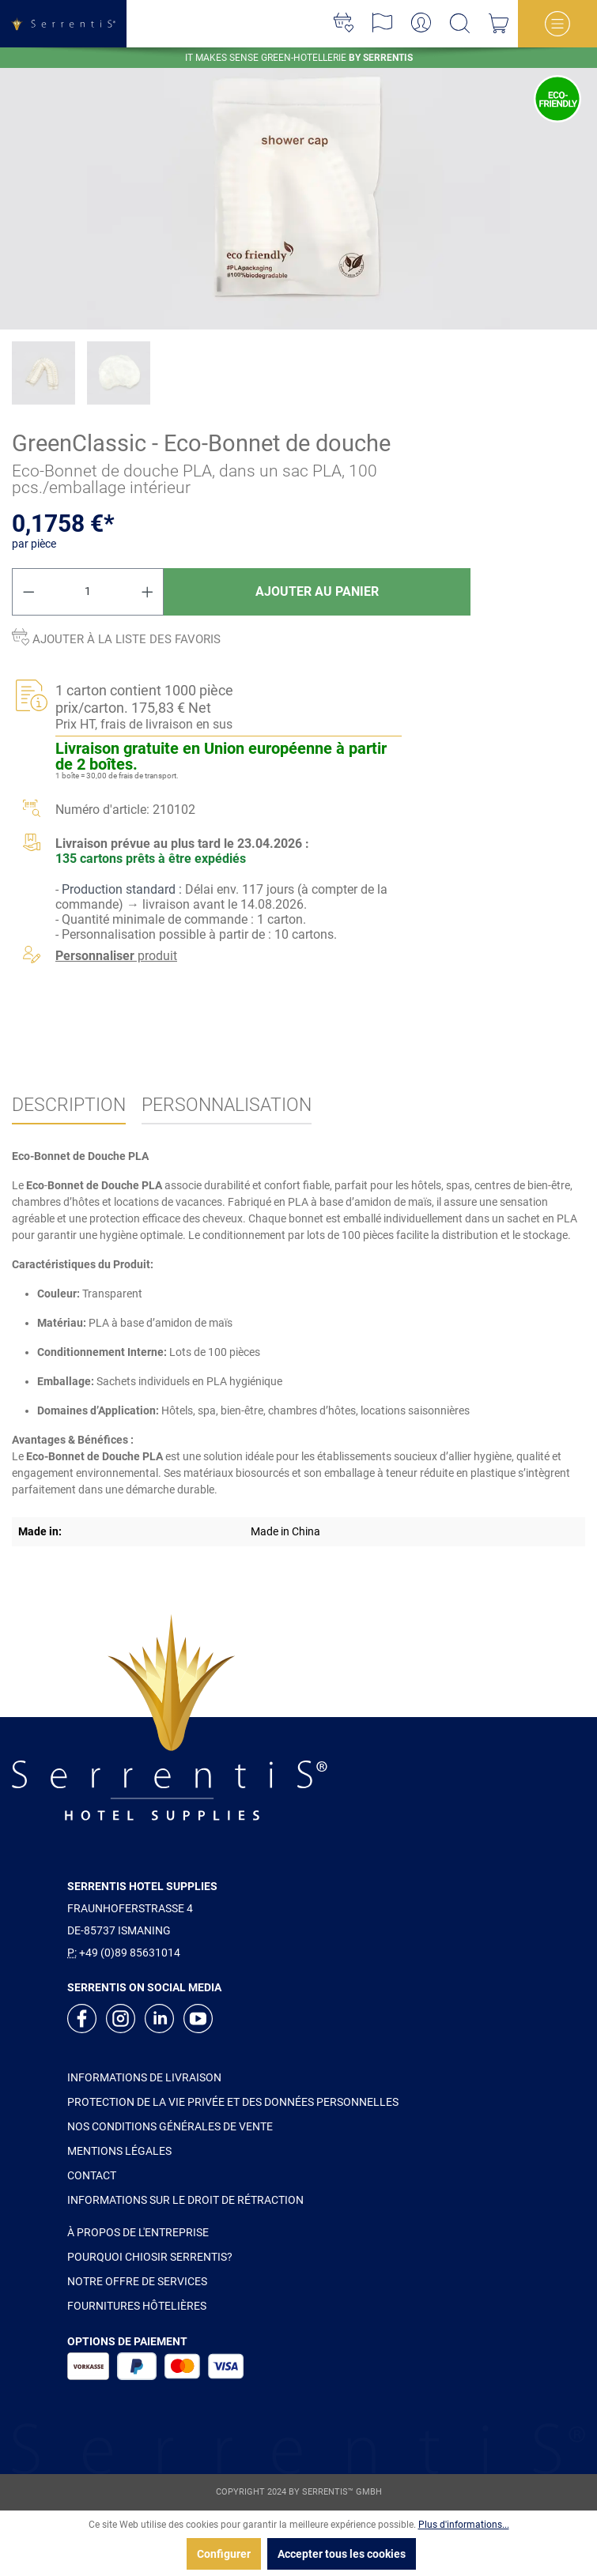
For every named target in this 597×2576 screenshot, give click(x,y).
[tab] (69, 1105)
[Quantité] (88, 592)
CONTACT (91, 2175)
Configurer (224, 2554)
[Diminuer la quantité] (28, 592)
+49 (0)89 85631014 (129, 1952)
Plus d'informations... (463, 2524)
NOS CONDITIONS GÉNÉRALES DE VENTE (170, 2126)
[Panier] (498, 23)
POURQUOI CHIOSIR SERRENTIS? (149, 2256)
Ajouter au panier (317, 591)
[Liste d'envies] (343, 24)
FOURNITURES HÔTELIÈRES (136, 2305)
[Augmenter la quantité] (147, 592)
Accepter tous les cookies (342, 2554)
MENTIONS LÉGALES (119, 2151)
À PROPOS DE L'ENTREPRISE (138, 2232)
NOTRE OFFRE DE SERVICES (137, 2281)
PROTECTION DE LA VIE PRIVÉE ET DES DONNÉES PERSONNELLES (233, 2102)
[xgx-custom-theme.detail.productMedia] (298, 188)
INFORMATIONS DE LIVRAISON (144, 2077)
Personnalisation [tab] (227, 1105)
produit (116, 955)
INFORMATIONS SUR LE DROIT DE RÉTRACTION (185, 2200)
